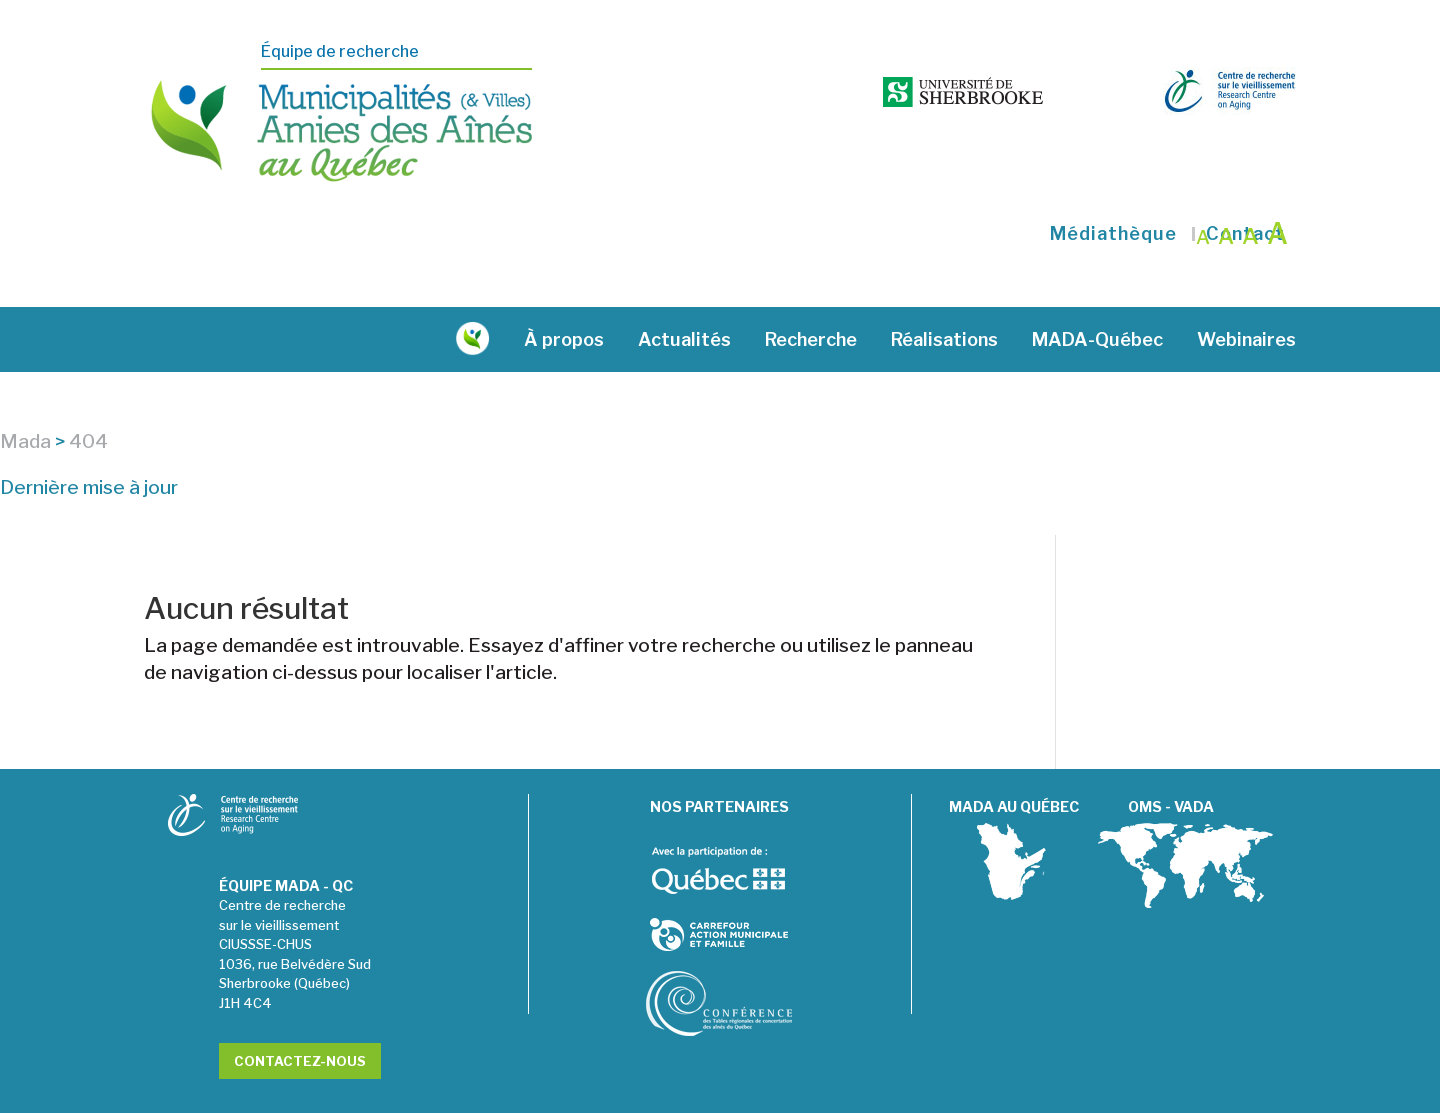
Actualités (684, 294)
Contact (1245, 189)
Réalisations (944, 294)
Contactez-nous (300, 1016)
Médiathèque (1113, 189)
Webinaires (1246, 294)
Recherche (811, 294)
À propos (564, 294)
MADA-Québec (1097, 294)
